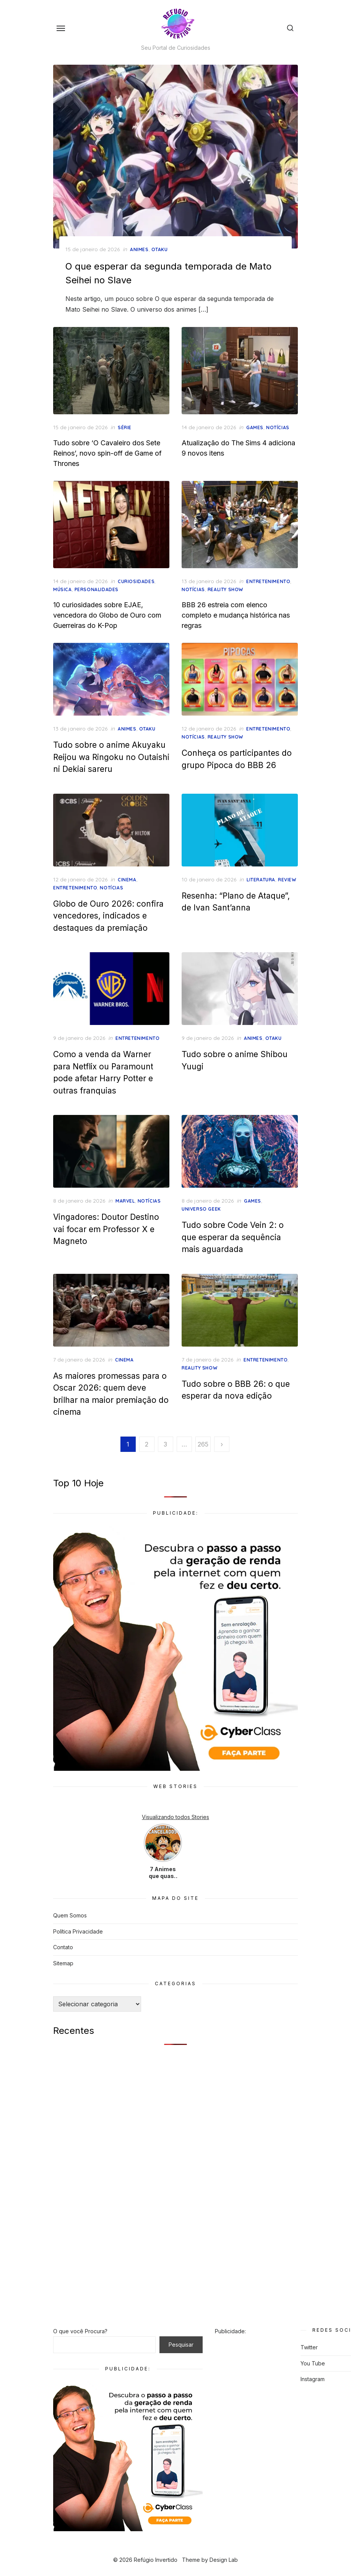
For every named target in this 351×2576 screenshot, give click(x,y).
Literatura (261, 880)
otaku (159, 249)
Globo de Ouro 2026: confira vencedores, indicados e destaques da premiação (108, 916)
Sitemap (63, 1963)
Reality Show (225, 589)
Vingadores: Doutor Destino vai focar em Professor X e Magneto (106, 1229)
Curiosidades (136, 581)
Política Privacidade (78, 1931)
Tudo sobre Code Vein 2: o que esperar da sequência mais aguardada (233, 1237)
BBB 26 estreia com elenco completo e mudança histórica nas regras (236, 615)
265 (203, 1444)
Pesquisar (181, 2344)
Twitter (309, 2347)
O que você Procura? (80, 2331)
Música (62, 589)
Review (287, 880)
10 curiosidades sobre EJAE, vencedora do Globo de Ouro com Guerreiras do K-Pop (107, 615)
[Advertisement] (175, 2110)
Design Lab (224, 2559)
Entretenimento (268, 581)
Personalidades (97, 589)
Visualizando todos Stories (175, 1817)
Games (254, 427)
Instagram (313, 2379)
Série (125, 427)
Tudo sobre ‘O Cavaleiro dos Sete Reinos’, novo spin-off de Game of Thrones (107, 453)
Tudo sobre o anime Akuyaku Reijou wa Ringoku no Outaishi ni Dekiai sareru (111, 757)
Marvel (125, 1201)
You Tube (313, 2363)
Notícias (277, 427)
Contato (63, 1947)
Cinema (127, 880)
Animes (139, 249)
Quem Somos (70, 1915)
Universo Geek (201, 1209)
